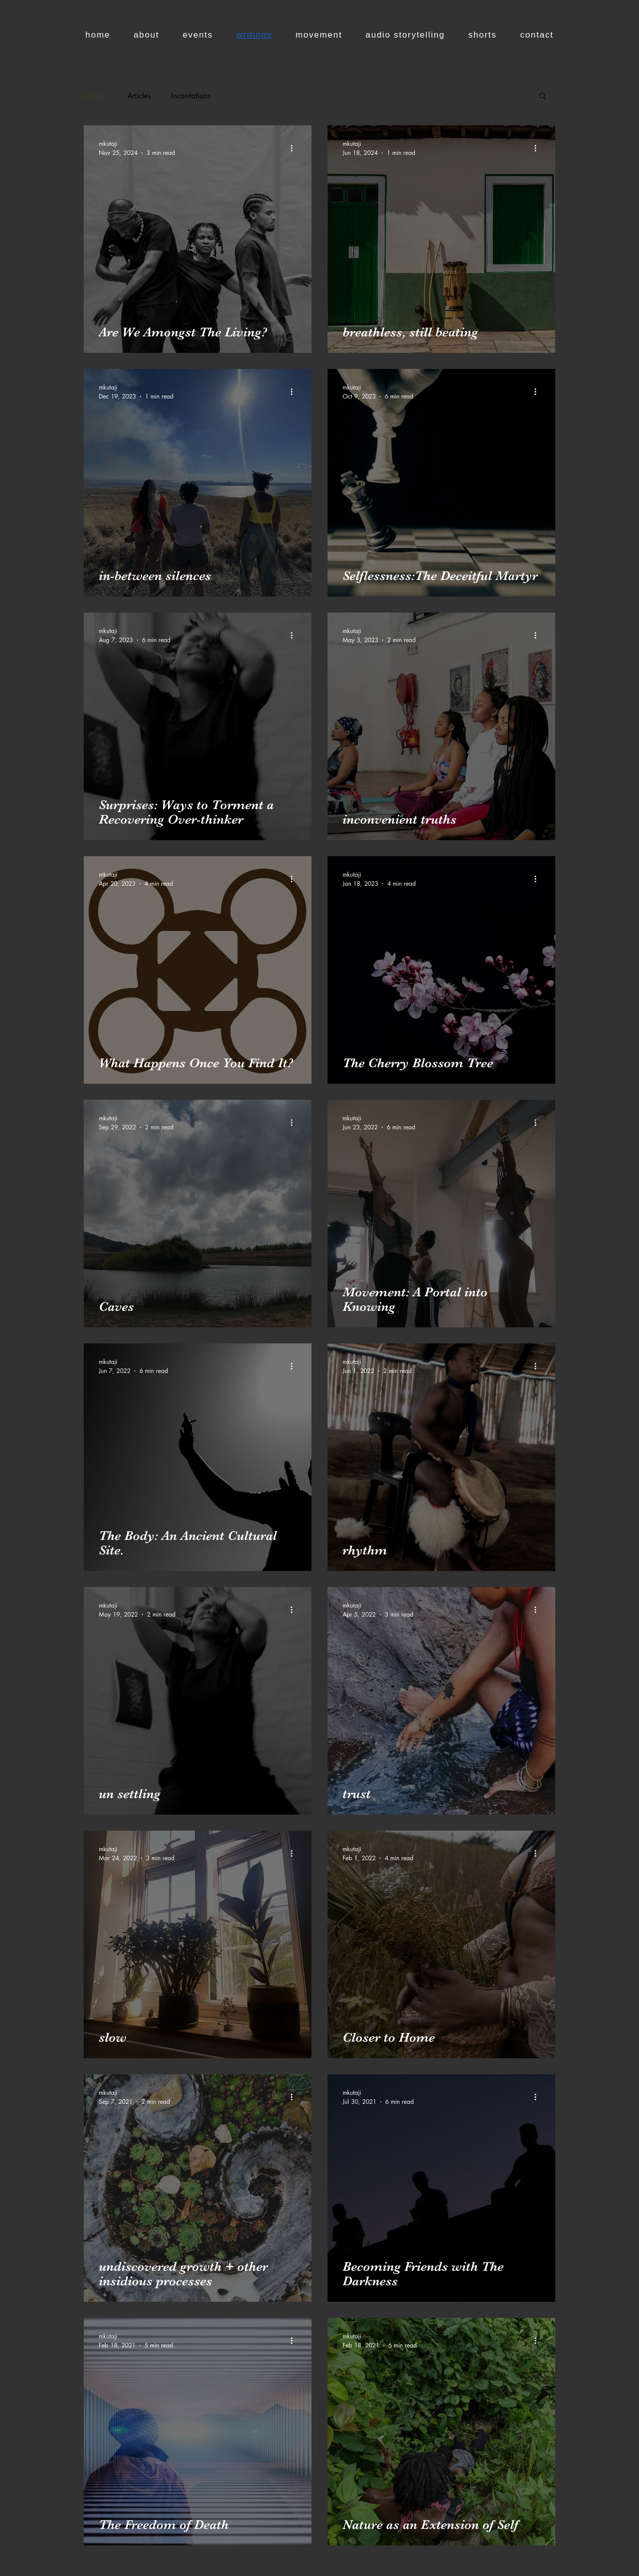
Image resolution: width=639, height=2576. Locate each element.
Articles (95, 95)
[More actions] (295, 148)
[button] (542, 96)
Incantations (191, 95)
